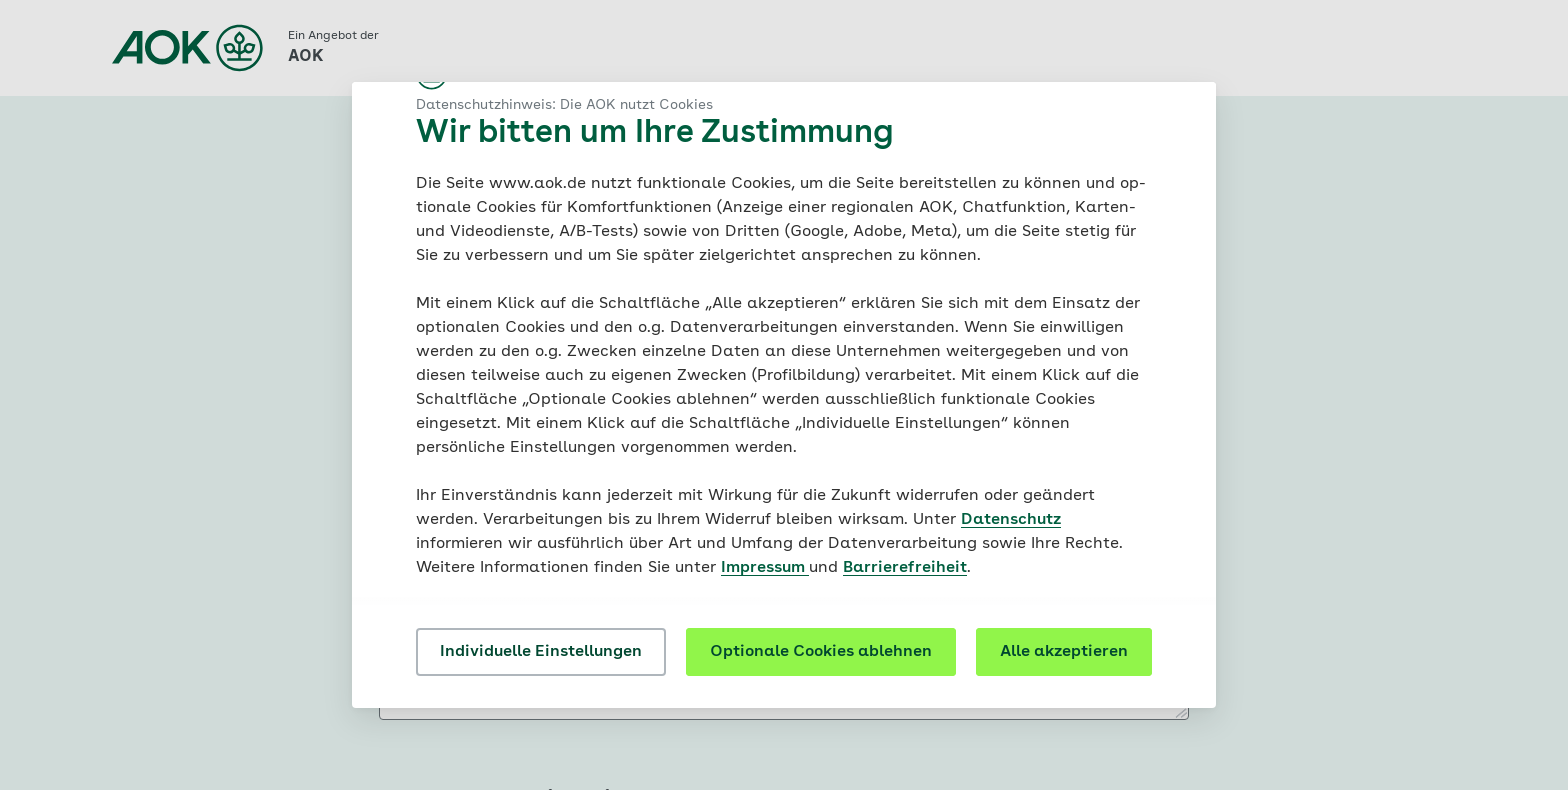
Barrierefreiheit (905, 568)
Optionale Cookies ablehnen (821, 652)
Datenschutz (1011, 520)
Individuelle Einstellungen (541, 652)
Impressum (765, 568)
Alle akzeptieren (1064, 652)
